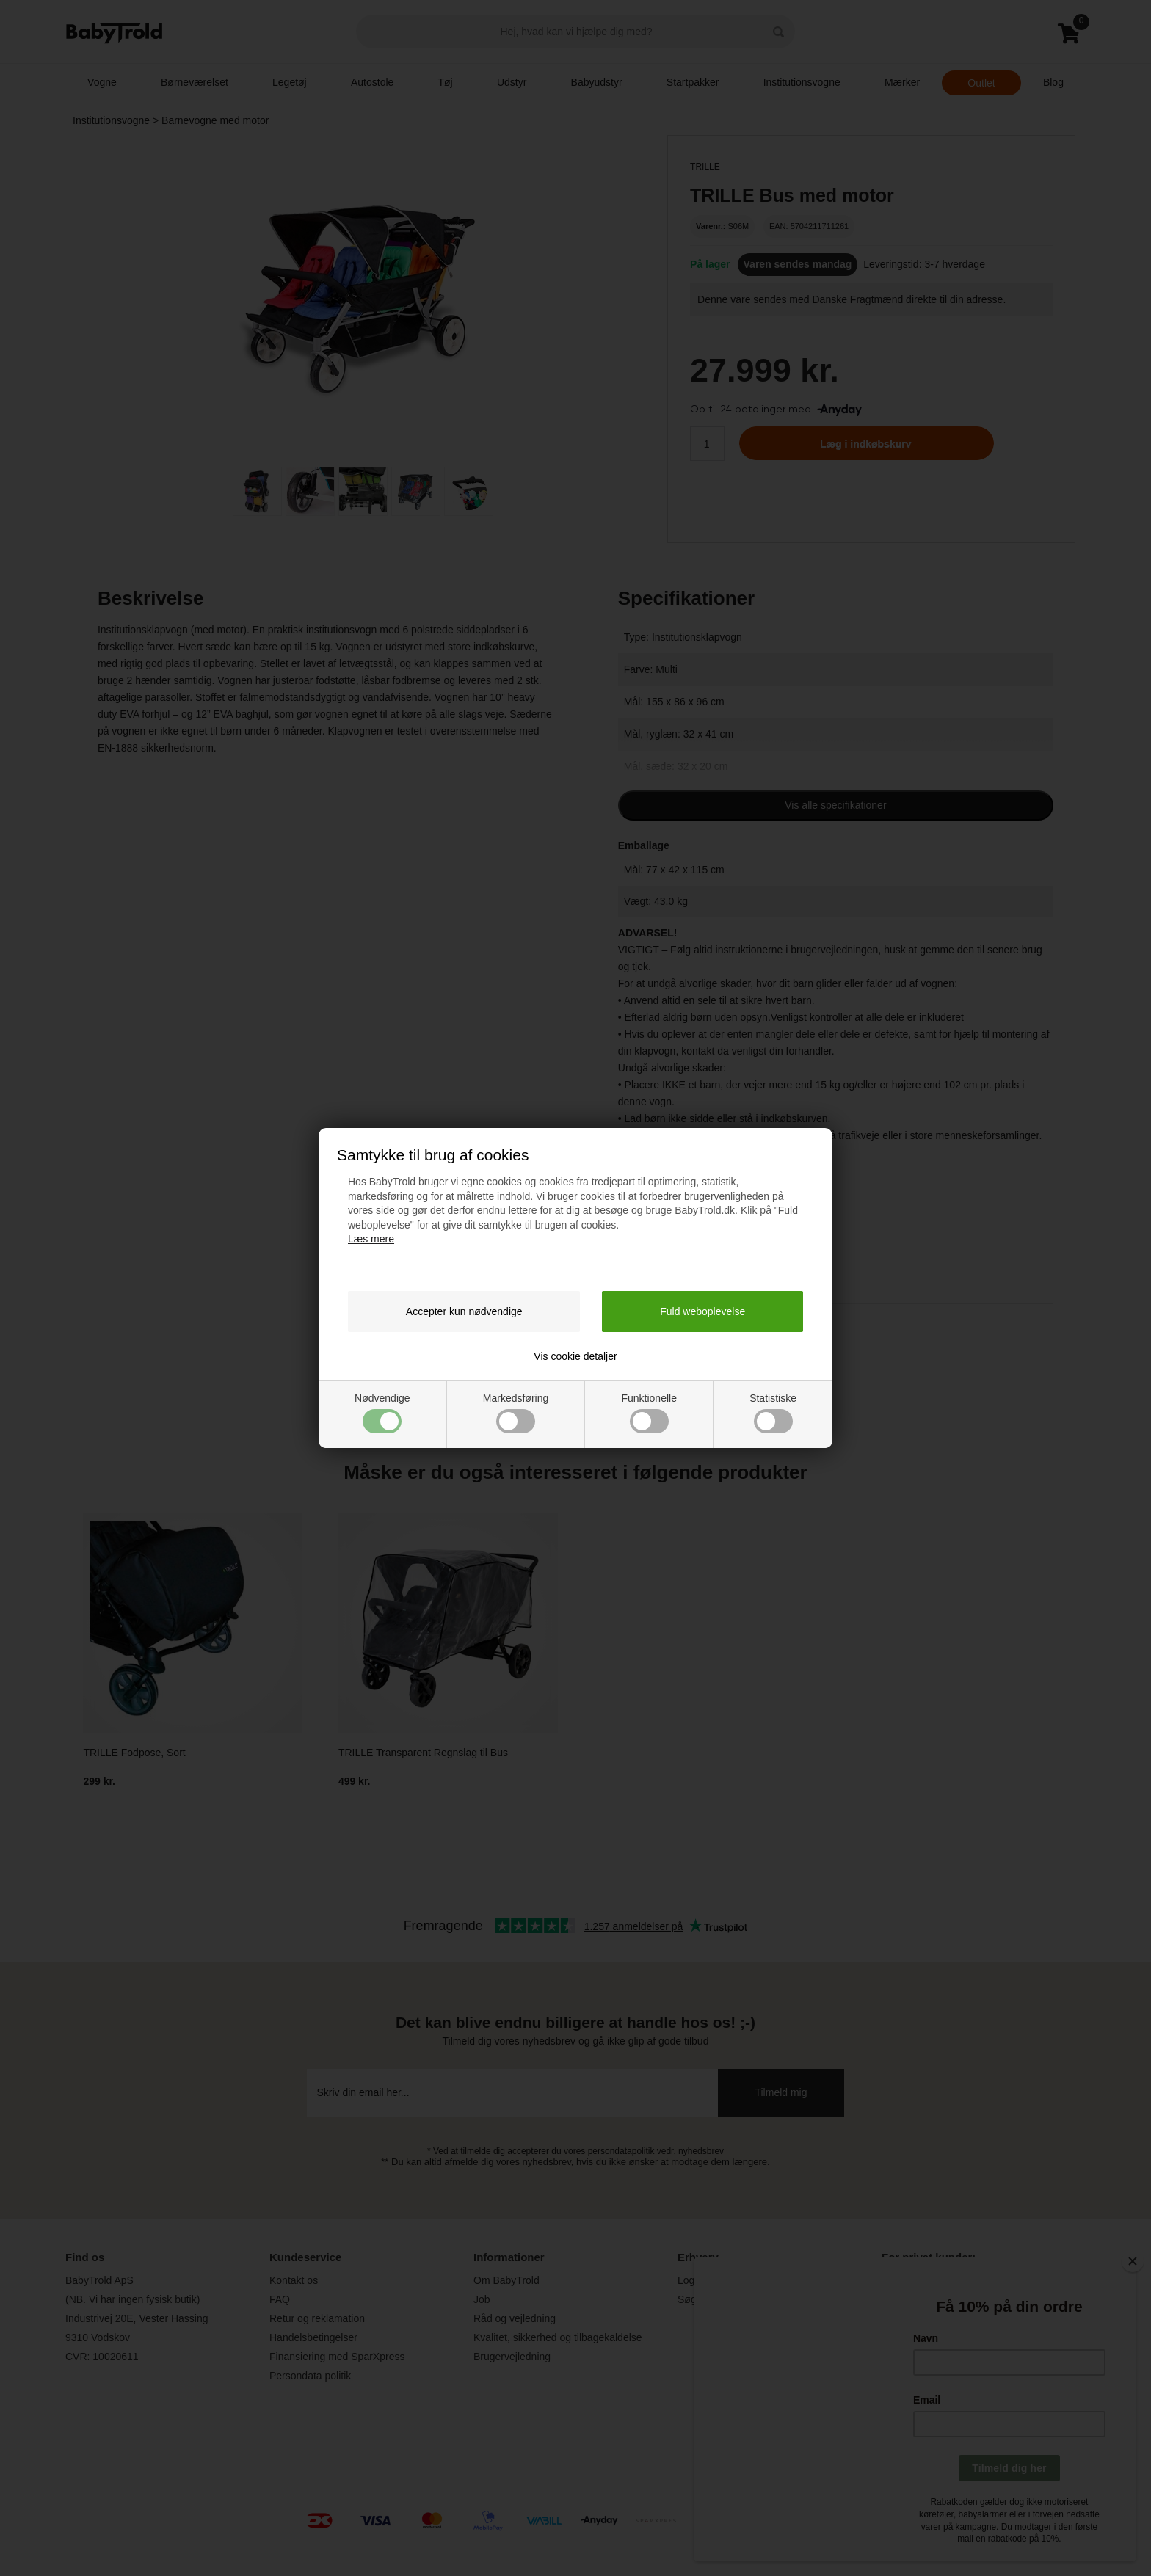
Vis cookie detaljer (575, 1356)
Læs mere (371, 1239)
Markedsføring (515, 1412)
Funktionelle (649, 1412)
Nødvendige (382, 1412)
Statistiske (772, 1412)
